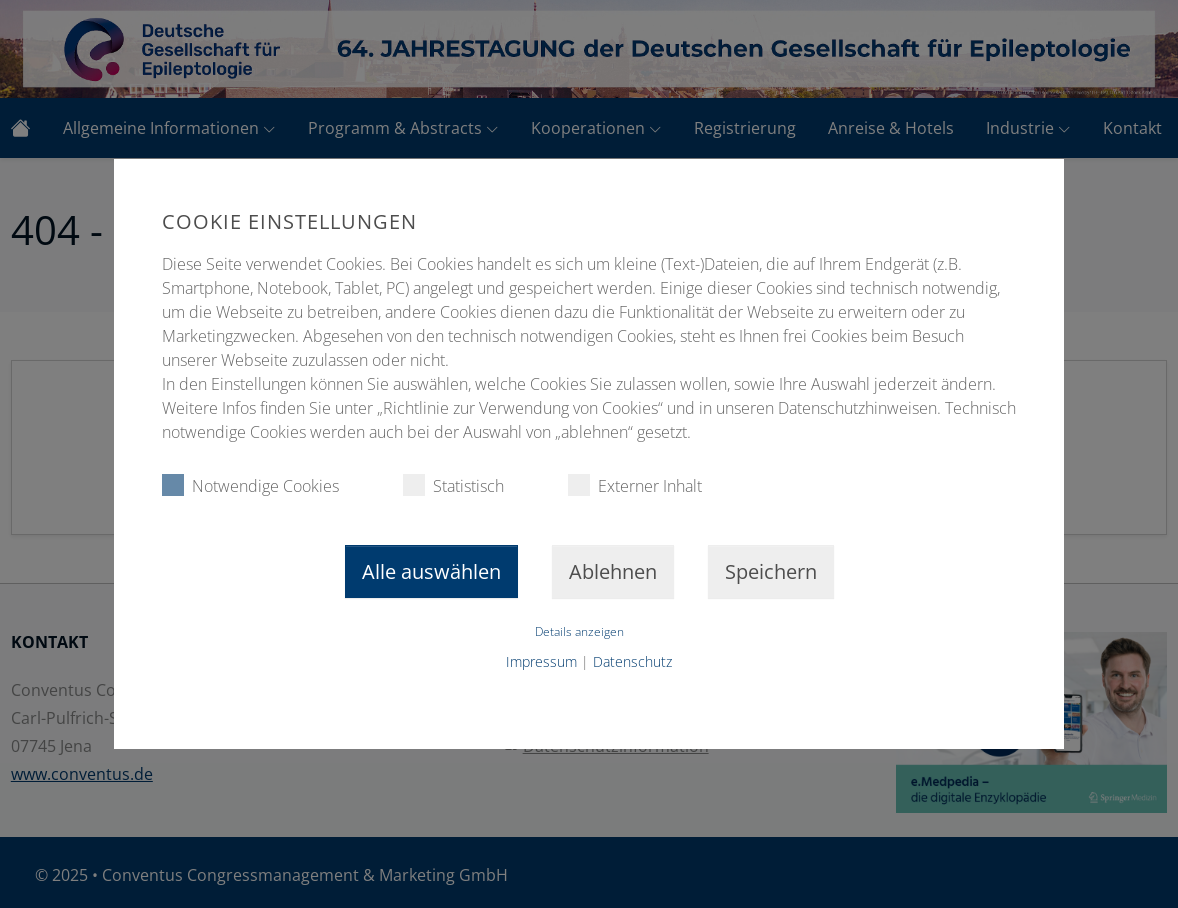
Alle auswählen (431, 571)
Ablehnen (613, 571)
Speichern (771, 571)
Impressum (541, 661)
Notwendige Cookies (250, 485)
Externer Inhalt (635, 485)
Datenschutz (632, 661)
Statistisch (453, 485)
